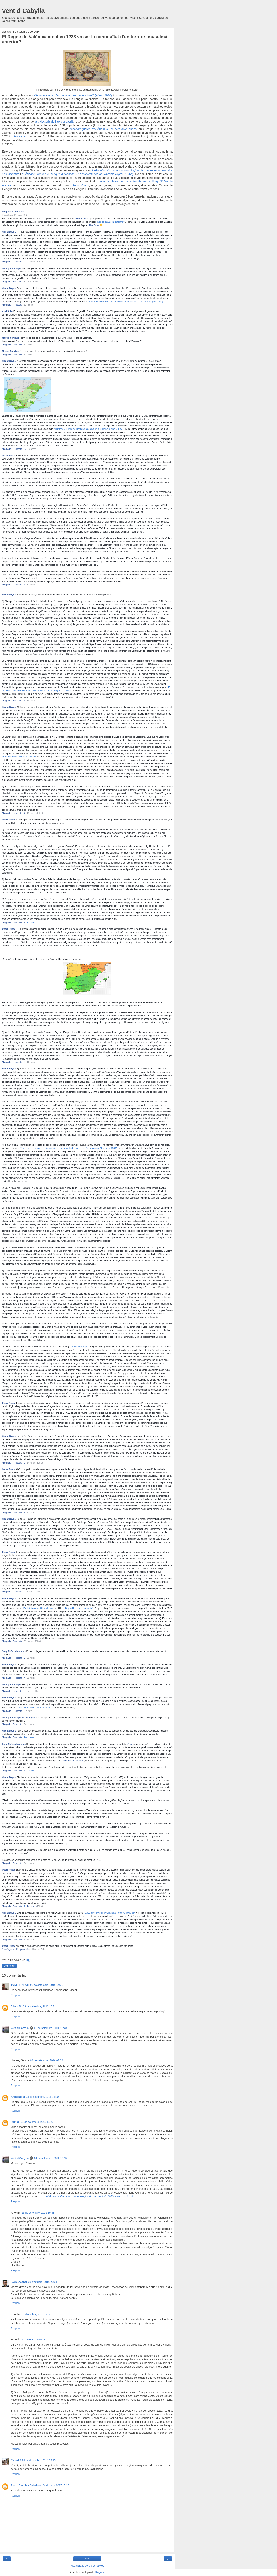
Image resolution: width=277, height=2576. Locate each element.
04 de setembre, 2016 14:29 (37, 2121)
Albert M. (16, 2006)
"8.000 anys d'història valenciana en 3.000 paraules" (109, 1913)
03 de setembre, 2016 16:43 (50, 2028)
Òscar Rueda (80, 185)
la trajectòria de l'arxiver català (54, 121)
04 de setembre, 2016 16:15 (50, 2158)
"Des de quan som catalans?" (111, 222)
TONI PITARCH (20, 1984)
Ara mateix (29, 1737)
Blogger (99, 2572)
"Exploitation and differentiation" (38, 1608)
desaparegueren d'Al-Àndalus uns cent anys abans (103, 129)
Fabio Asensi (19, 2281)
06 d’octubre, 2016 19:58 (36, 2314)
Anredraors (18, 2096)
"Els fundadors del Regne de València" (35, 1707)
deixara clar (18, 136)
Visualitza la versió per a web (87, 2565)
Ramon (15, 2121)
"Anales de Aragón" (79, 1346)
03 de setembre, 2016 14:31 (46, 1984)
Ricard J (16, 2460)
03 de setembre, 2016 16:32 (39, 2006)
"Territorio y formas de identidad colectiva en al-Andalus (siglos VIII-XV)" (89, 429)
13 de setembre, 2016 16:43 (38, 2212)
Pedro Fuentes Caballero (26, 2485)
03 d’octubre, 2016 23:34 (42, 2281)
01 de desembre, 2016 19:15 (39, 2460)
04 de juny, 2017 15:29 (56, 2485)
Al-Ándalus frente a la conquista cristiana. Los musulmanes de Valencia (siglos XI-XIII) (77, 174)
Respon (15, 1995)
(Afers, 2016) (73, 95)
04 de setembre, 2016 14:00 (42, 2096)
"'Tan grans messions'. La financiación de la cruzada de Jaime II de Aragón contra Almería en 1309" (68, 1148)
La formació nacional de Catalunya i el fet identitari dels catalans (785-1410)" (126, 301)
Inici (87, 2558)
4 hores (30, 1770)
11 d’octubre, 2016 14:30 (34, 2339)
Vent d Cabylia (23, 10)
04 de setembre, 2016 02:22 (46, 2060)
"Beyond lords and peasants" (79, 1608)
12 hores (31, 922)
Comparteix (9, 1966)
